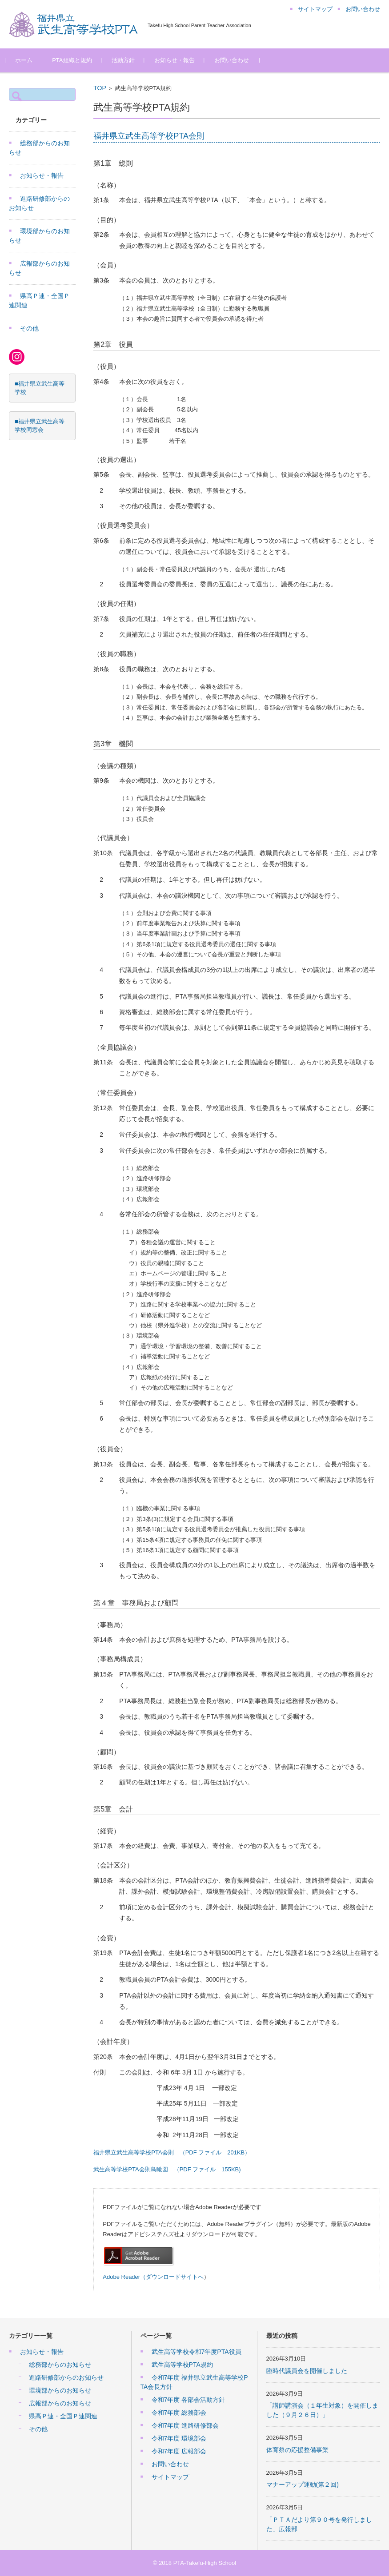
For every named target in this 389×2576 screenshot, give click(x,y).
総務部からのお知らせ (60, 2364)
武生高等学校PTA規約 (182, 2364)
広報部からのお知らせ (60, 2403)
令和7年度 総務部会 (179, 2412)
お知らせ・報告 (177, 60)
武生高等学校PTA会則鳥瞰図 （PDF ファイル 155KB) (167, 2169)
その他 (29, 328)
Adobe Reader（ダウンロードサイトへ (153, 2276)
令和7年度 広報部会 (179, 2451)
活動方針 (126, 60)
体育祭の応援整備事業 (297, 2449)
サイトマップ (170, 2476)
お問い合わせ (234, 60)
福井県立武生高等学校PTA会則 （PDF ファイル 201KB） (171, 2152)
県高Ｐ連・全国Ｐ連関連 (63, 2416)
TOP (99, 88)
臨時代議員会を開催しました (306, 2370)
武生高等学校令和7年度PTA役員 (196, 2351)
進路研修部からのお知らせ (66, 2377)
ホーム (27, 60)
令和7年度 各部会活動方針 (188, 2399)
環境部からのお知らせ (60, 2390)
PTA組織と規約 (75, 60)
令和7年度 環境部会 (179, 2438)
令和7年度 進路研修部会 (185, 2425)
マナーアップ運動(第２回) (302, 2484)
